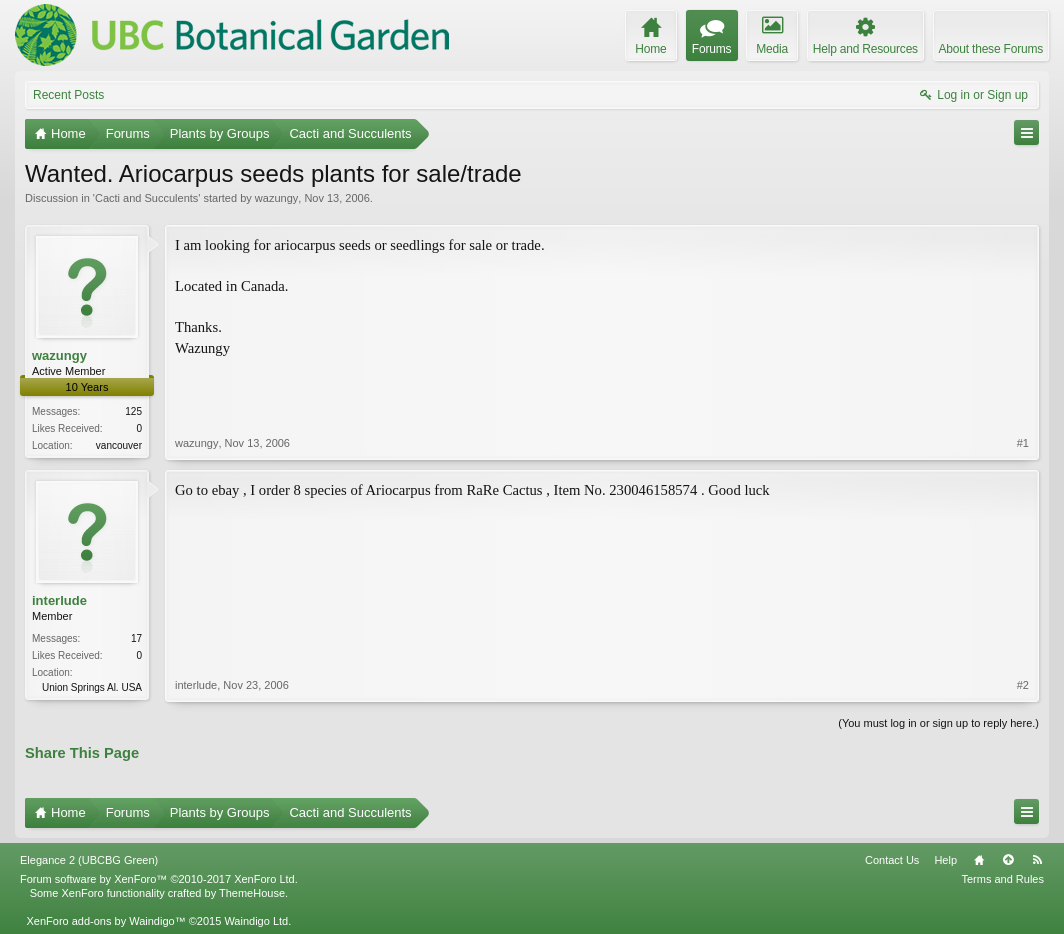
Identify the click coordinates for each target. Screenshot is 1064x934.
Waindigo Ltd (256, 921)
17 (136, 638)
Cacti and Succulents (146, 198)
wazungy (276, 198)
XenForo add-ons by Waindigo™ (105, 921)
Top (1008, 860)
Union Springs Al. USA (92, 687)
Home (979, 860)
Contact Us (892, 860)
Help (945, 860)
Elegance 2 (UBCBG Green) (89, 860)
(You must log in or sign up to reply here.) (938, 723)
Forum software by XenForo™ (159, 879)
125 (133, 411)
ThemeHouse (252, 893)
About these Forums (991, 49)
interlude (59, 600)
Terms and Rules (1002, 879)
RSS (1037, 860)
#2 (1023, 685)
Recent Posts (68, 95)
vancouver (119, 445)
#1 (1023, 443)
